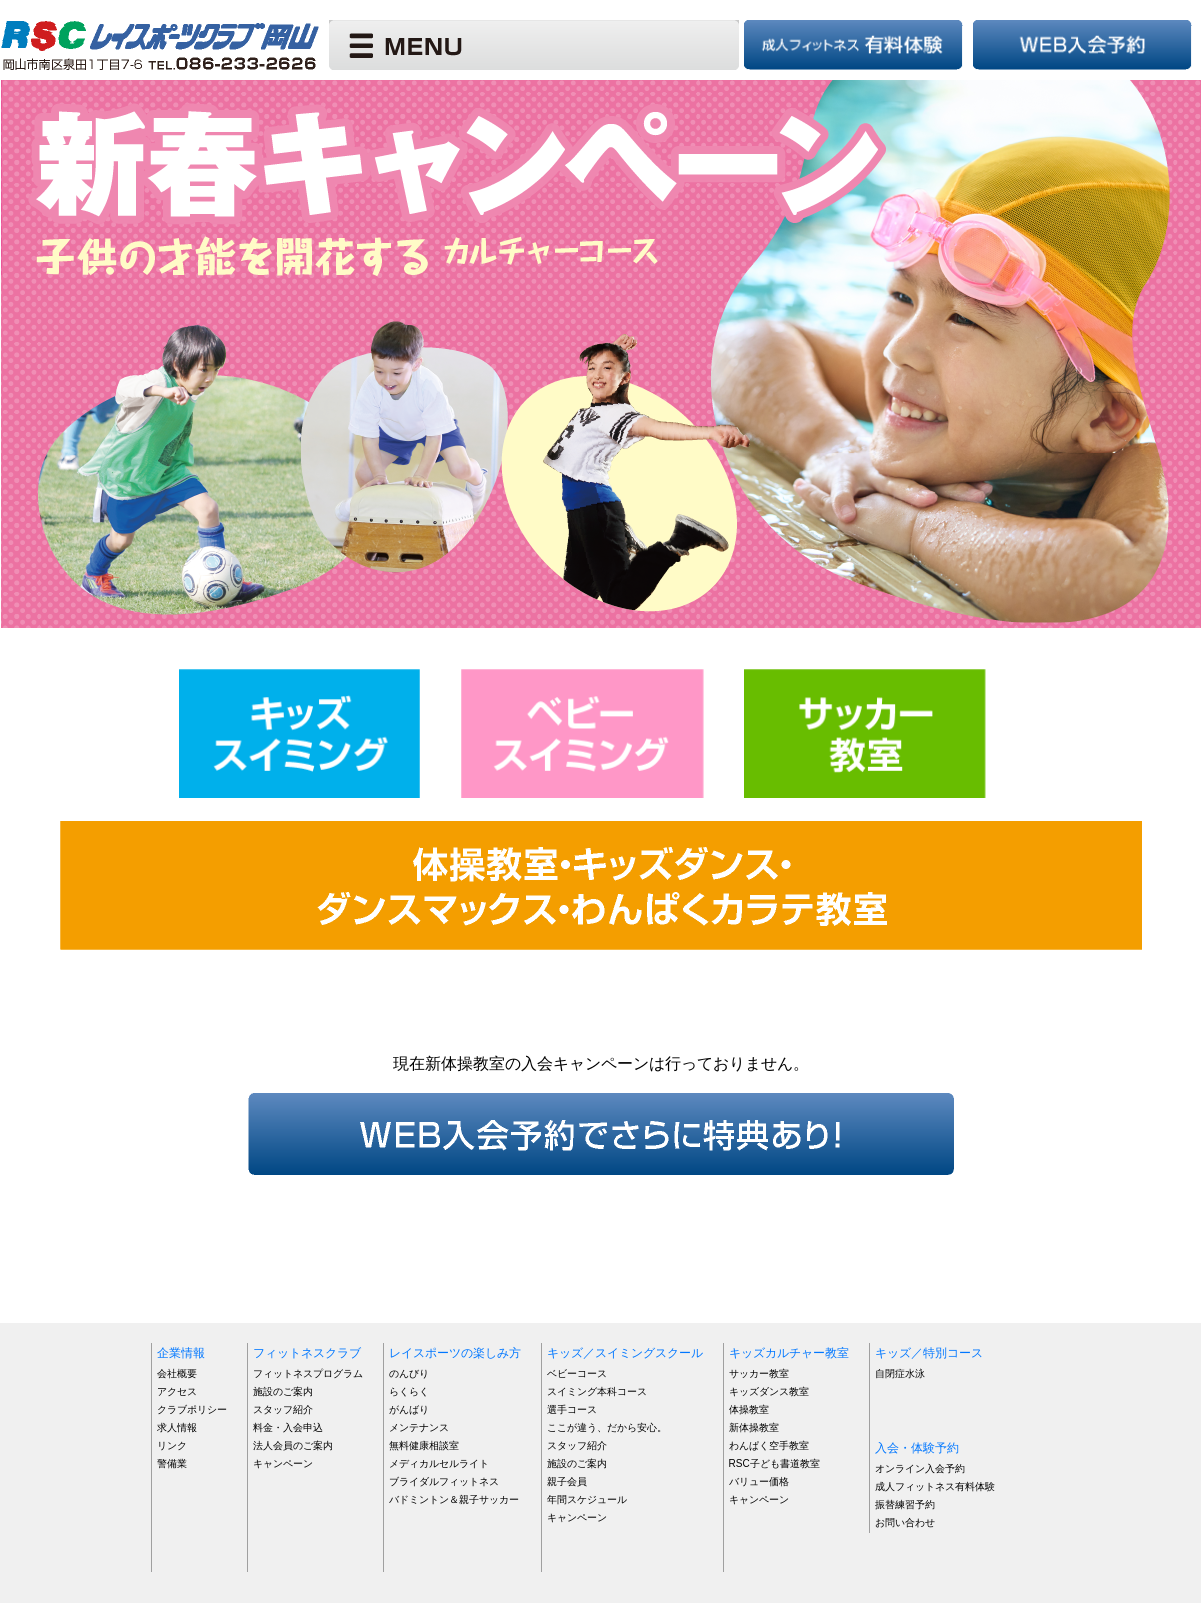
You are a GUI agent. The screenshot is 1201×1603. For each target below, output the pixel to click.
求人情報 (177, 1427)
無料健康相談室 (424, 1445)
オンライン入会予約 (920, 1468)
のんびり (409, 1373)
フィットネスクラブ (307, 1353)
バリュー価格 (759, 1481)
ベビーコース (577, 1373)
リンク (172, 1445)
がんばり (409, 1409)
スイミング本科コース (597, 1391)
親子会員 (567, 1481)
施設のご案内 (283, 1391)
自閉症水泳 (900, 1373)
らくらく (409, 1391)
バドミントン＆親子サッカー (454, 1499)
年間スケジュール (587, 1499)
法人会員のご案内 (293, 1445)
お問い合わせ (905, 1522)
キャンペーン (283, 1463)
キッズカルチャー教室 (789, 1353)
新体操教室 (754, 1427)
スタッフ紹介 (283, 1409)
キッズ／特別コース (929, 1353)
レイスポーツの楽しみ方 (455, 1353)
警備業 (172, 1463)
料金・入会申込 (288, 1427)
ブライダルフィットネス (444, 1481)
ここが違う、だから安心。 (607, 1427)
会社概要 (177, 1373)
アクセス (177, 1391)
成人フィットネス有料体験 (935, 1486)
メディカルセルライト (439, 1463)
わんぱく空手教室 (769, 1445)
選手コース (572, 1409)
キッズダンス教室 (769, 1391)
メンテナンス (419, 1427)
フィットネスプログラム (308, 1373)
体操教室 (749, 1409)
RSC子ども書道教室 (774, 1463)
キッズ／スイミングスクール (625, 1353)
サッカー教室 (759, 1373)
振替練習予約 (905, 1504)
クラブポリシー (192, 1409)
